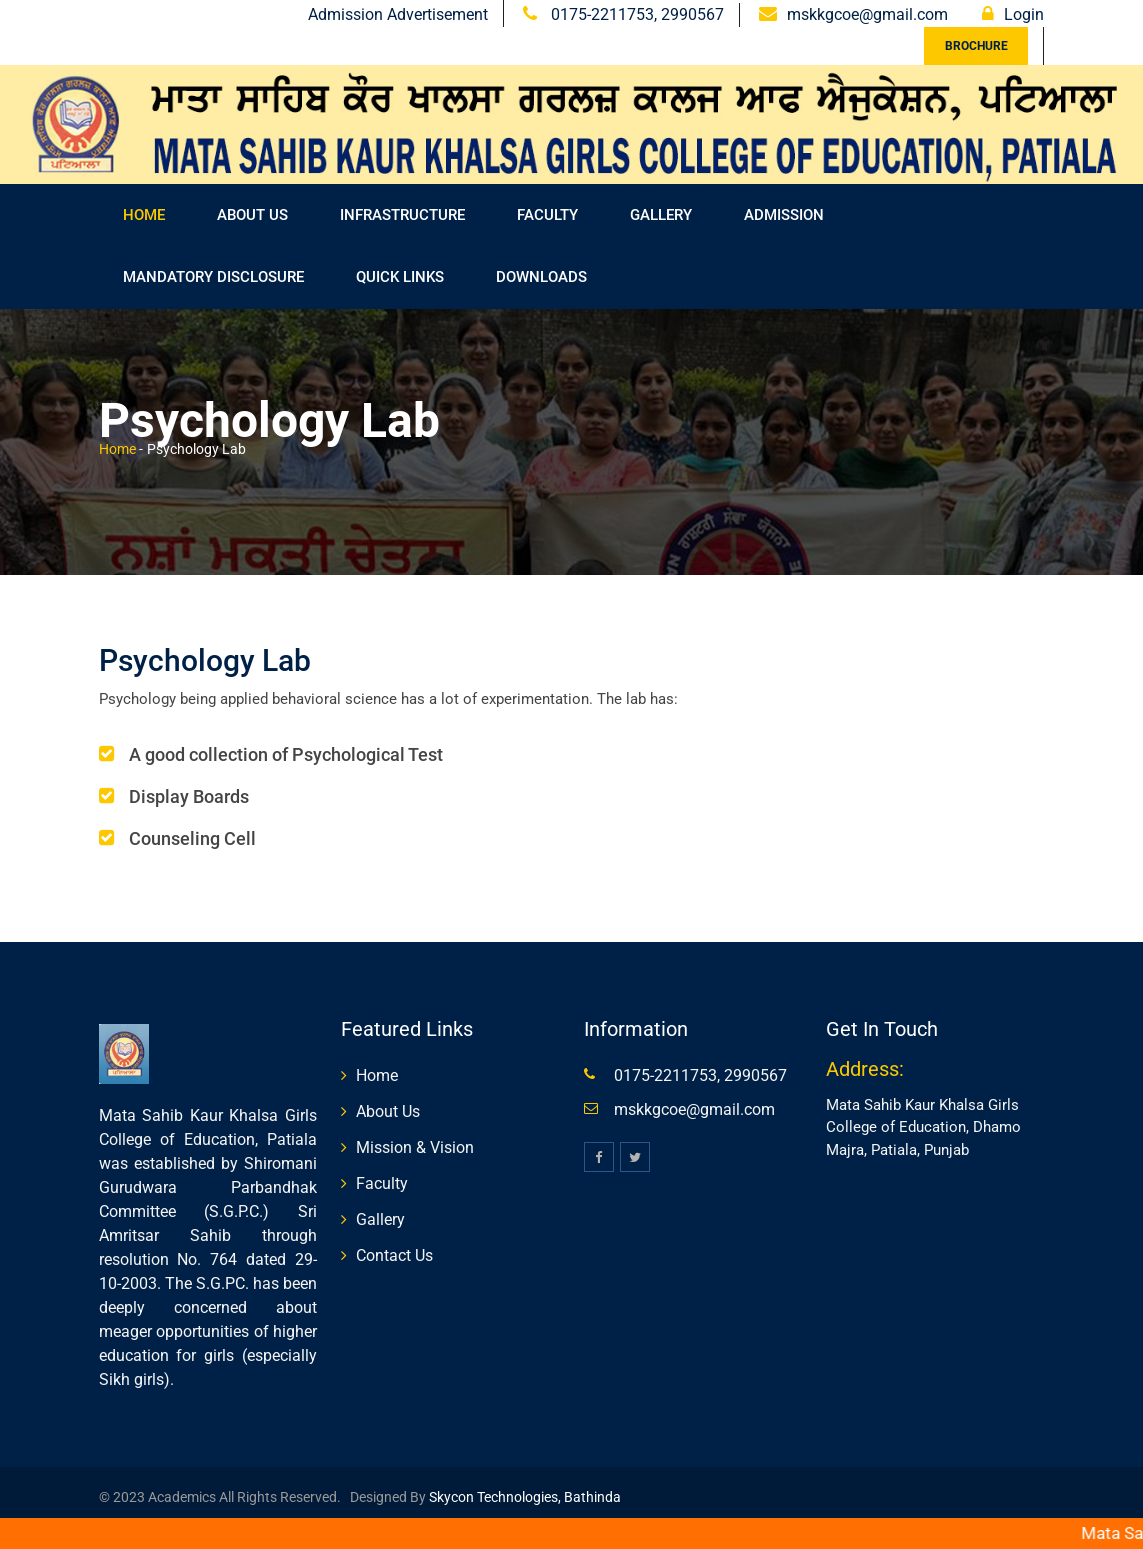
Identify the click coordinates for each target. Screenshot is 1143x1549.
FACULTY (547, 215)
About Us (252, 215)
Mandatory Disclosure (213, 277)
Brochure (976, 46)
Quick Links (400, 277)
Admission (784, 215)
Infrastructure (402, 215)
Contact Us (394, 1255)
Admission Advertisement (398, 14)
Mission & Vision (415, 1147)
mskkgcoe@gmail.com (867, 14)
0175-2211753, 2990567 (635, 14)
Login (1024, 14)
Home (144, 215)
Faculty (382, 1183)
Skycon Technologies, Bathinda (523, 1497)
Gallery (661, 215)
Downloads (541, 277)
